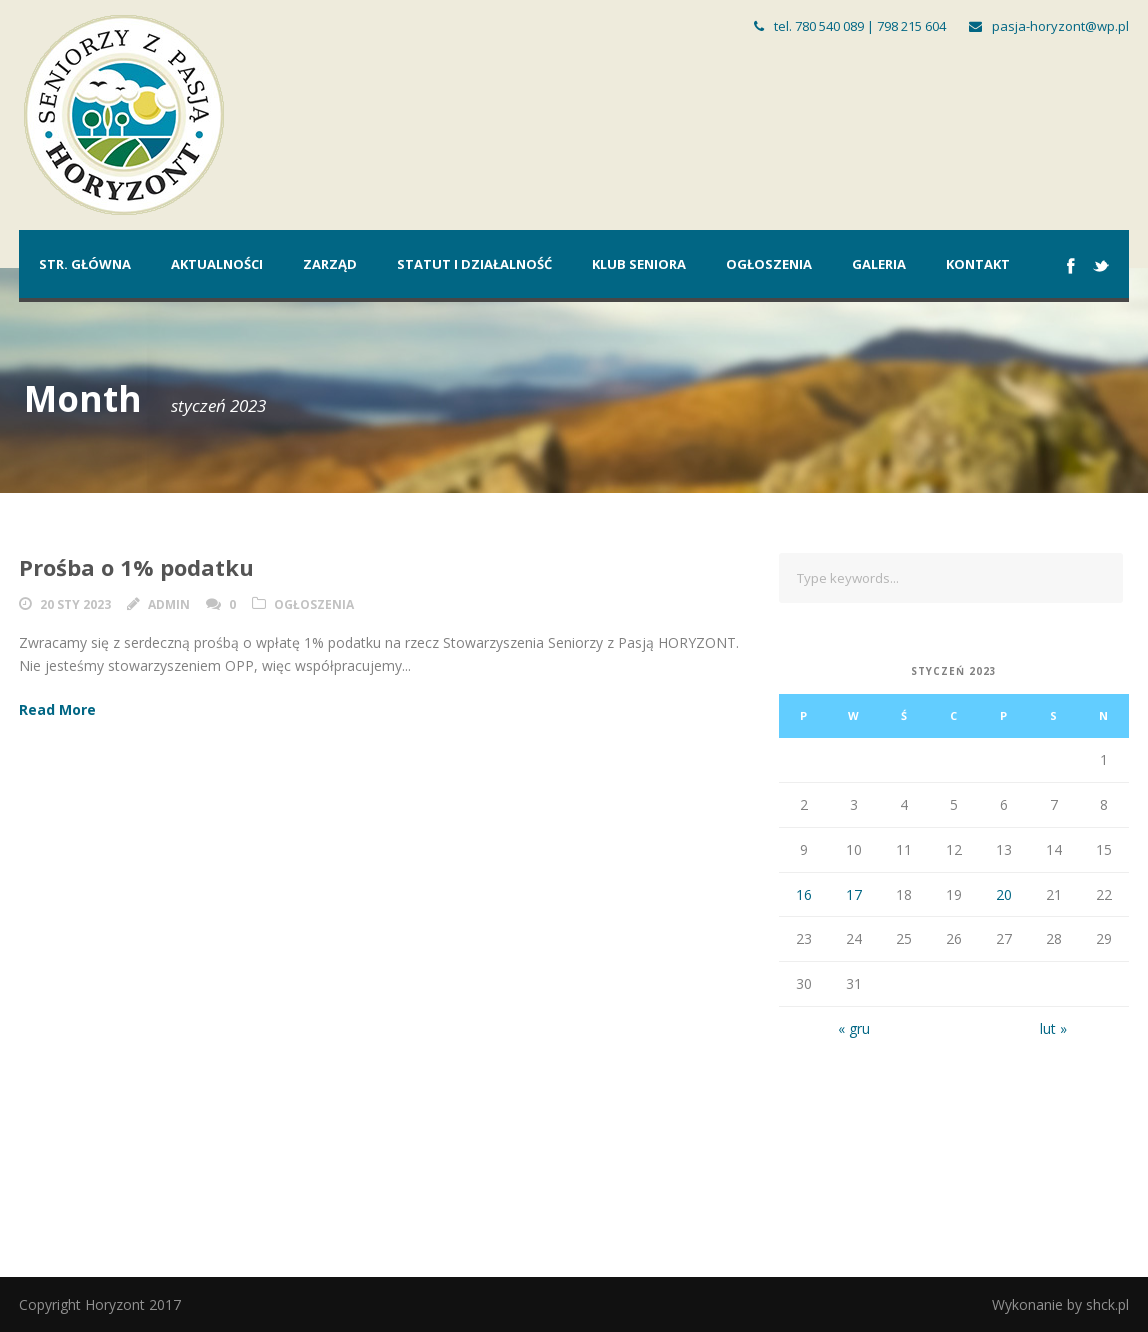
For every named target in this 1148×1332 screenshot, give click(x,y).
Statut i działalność (474, 264)
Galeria (879, 264)
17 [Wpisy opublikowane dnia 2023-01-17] (854, 894)
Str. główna (85, 264)
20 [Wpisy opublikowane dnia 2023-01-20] (1004, 894)
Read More (57, 709)
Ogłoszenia (769, 264)
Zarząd (330, 264)
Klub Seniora (639, 264)
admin (169, 604)
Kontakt (978, 264)
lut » (1053, 1028)
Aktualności (217, 264)
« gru (854, 1028)
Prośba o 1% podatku (136, 567)
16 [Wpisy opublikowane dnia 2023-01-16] (804, 894)
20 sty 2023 (75, 604)
